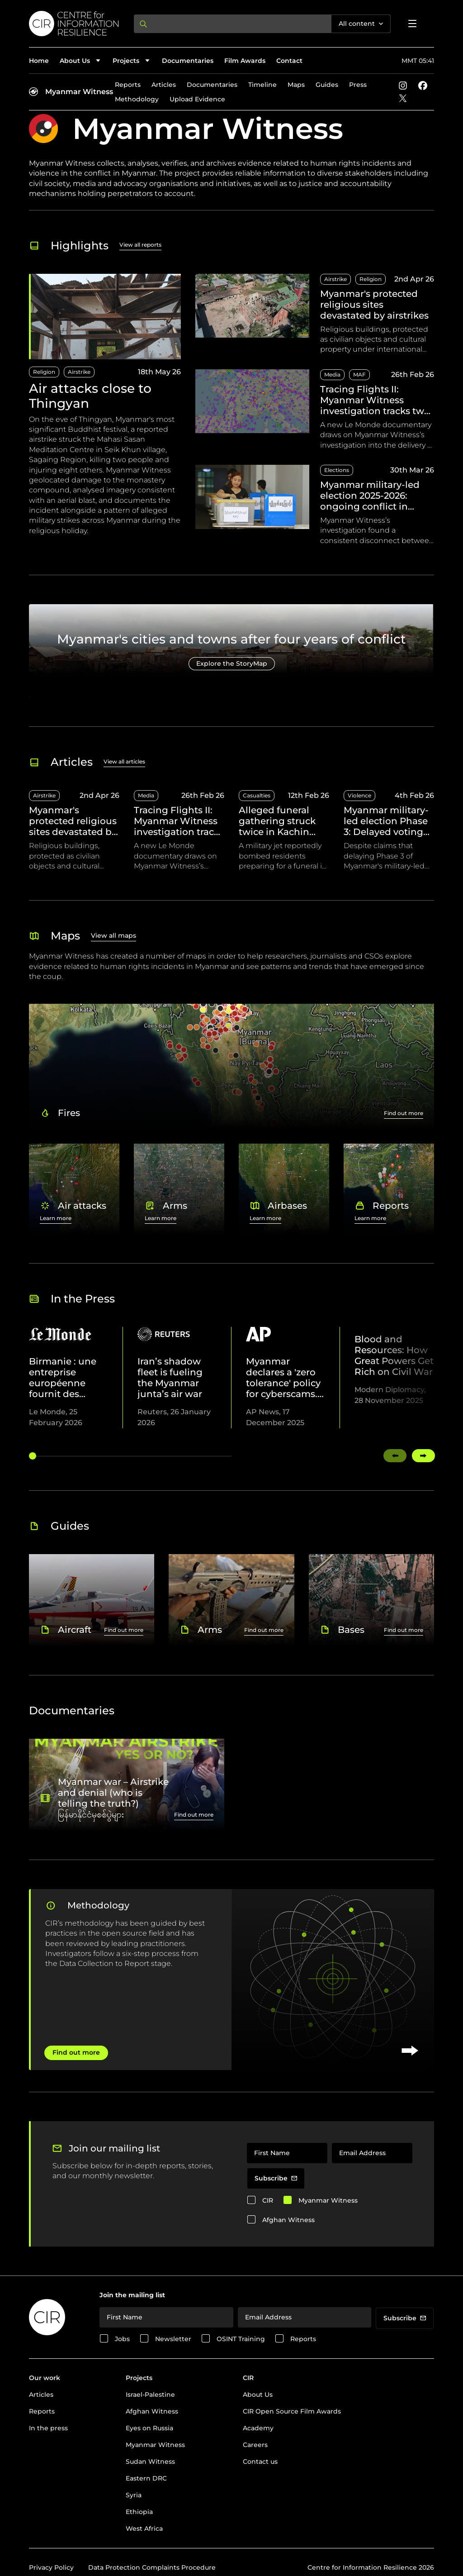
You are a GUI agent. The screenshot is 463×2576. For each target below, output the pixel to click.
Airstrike (79, 371)
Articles (163, 85)
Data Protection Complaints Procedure (152, 2567)
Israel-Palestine (150, 2394)
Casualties (256, 795)
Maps (296, 85)
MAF (359, 374)
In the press (48, 2428)
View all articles (124, 761)
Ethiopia (139, 2512)
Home (39, 61)
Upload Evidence (197, 99)
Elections (336, 470)
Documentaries (187, 61)
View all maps (113, 935)
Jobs (122, 2339)
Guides (327, 85)
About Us (258, 2394)
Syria (134, 2495)
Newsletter (173, 2339)
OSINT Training (241, 2339)
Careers (255, 2445)
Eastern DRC (146, 2478)
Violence (359, 795)
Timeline (262, 85)
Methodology (137, 99)
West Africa (144, 2528)
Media (332, 374)
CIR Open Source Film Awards (292, 2411)
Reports (128, 85)
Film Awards (244, 61)
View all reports (140, 244)
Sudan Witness (150, 2461)
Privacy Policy (51, 2567)
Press (358, 85)
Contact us (260, 2461)
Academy (258, 2428)
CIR (267, 2200)
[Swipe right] (423, 1455)
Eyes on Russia (149, 2428)
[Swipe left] (395, 1455)
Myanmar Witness (79, 91)
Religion (44, 371)
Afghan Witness (288, 2220)
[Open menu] (412, 23)
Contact (289, 61)
